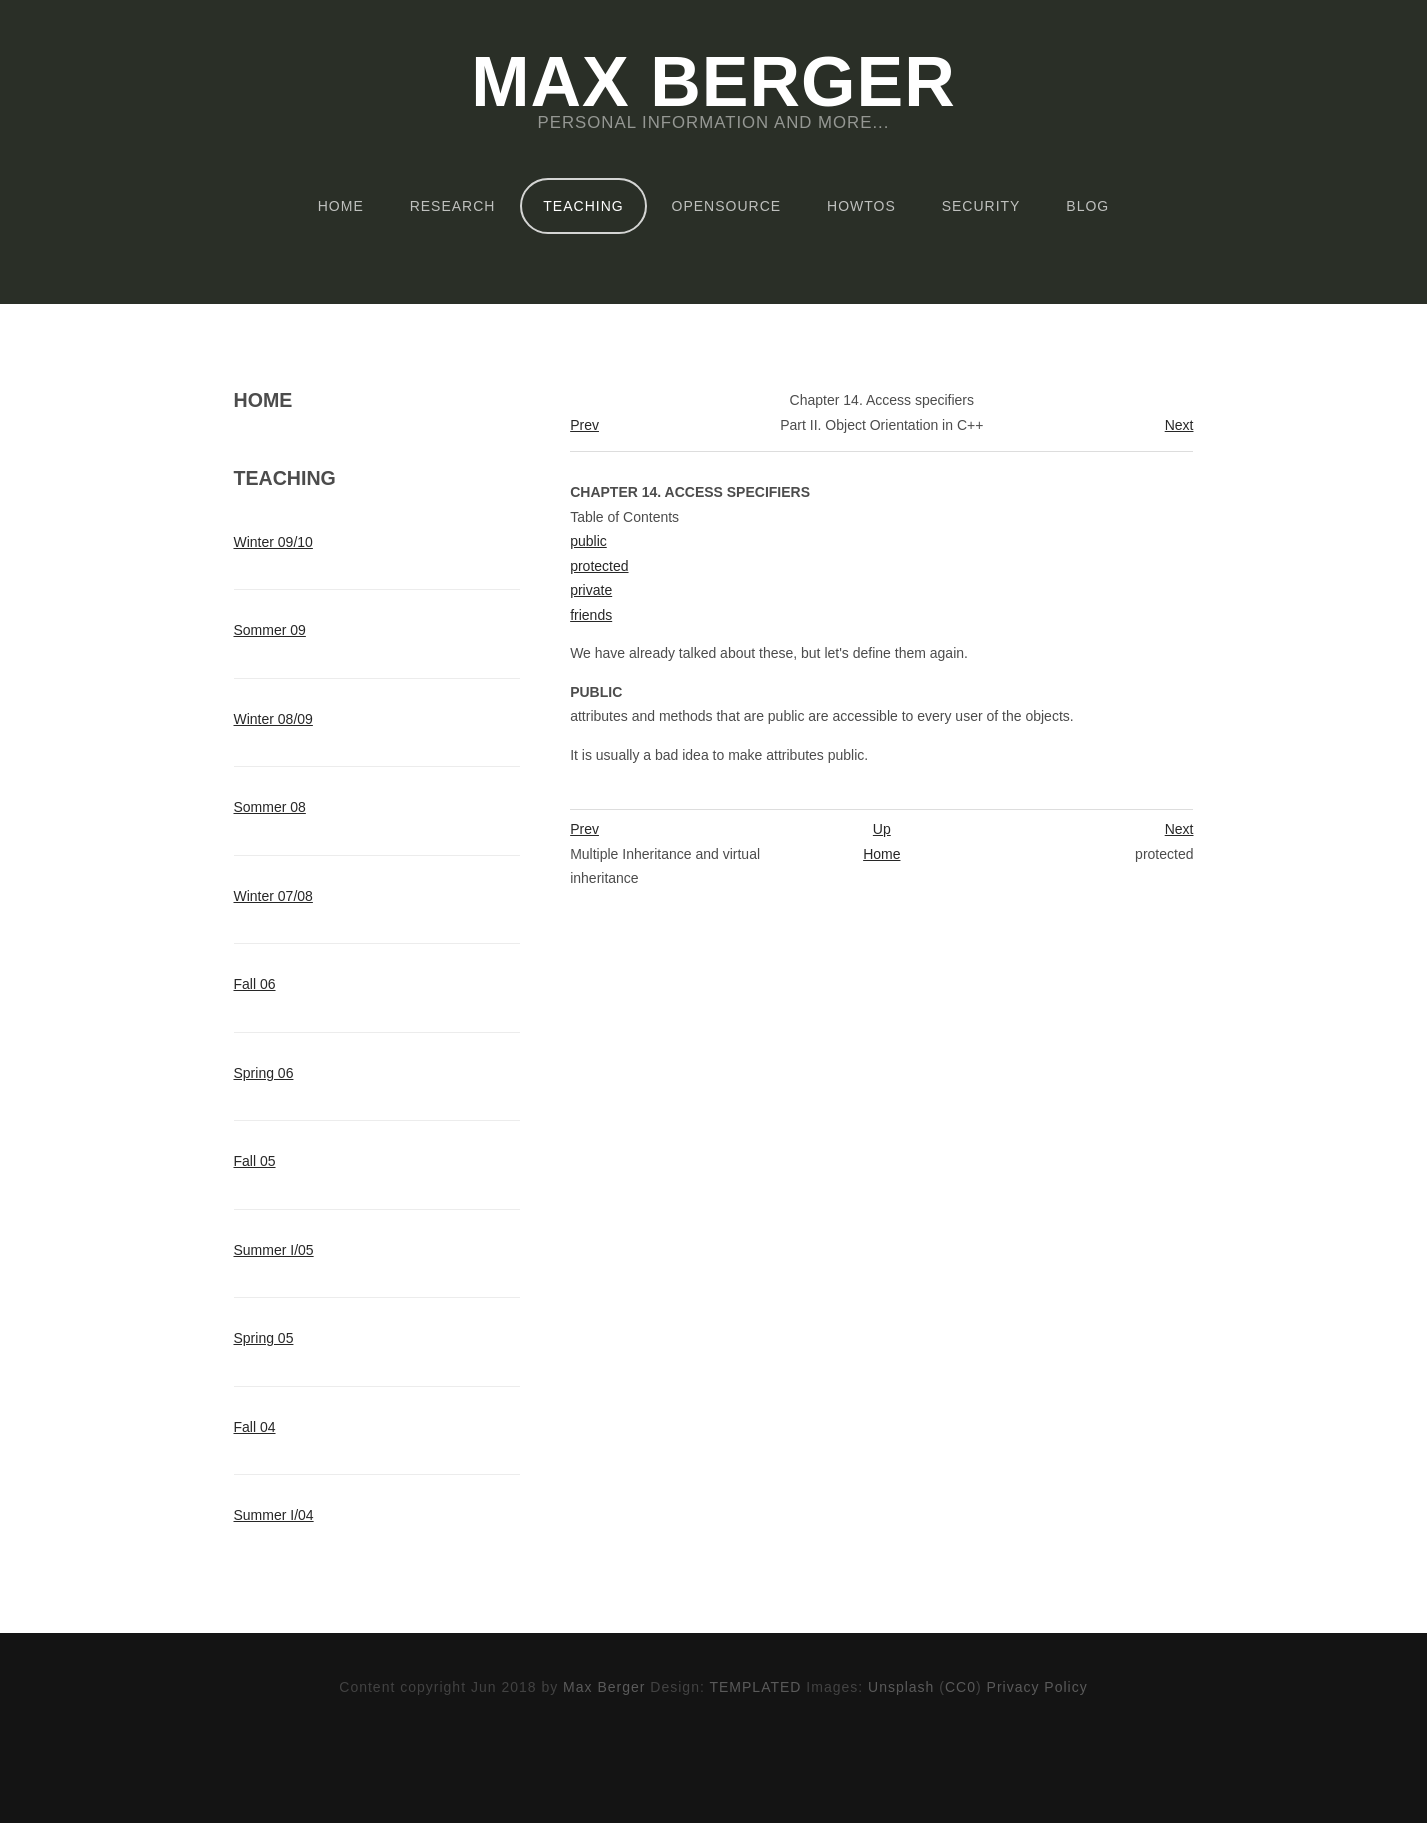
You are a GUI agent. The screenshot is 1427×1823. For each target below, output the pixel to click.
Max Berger (713, 82)
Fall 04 (255, 1427)
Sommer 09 (270, 630)
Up (882, 829)
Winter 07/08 (273, 896)
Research (453, 206)
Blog (1087, 206)
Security (981, 206)
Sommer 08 (270, 807)
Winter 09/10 (273, 542)
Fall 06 (255, 984)
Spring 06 (264, 1073)
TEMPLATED (755, 1687)
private (591, 590)
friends (591, 615)
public (588, 541)
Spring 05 (264, 1338)
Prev (584, 425)
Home (341, 206)
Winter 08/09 (273, 719)
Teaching (583, 206)
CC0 (960, 1687)
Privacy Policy (1037, 1687)
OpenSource (727, 206)
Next (1179, 425)
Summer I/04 (274, 1515)
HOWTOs (861, 206)
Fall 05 (255, 1161)
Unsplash (901, 1687)
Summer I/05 (274, 1250)
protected (599, 566)
